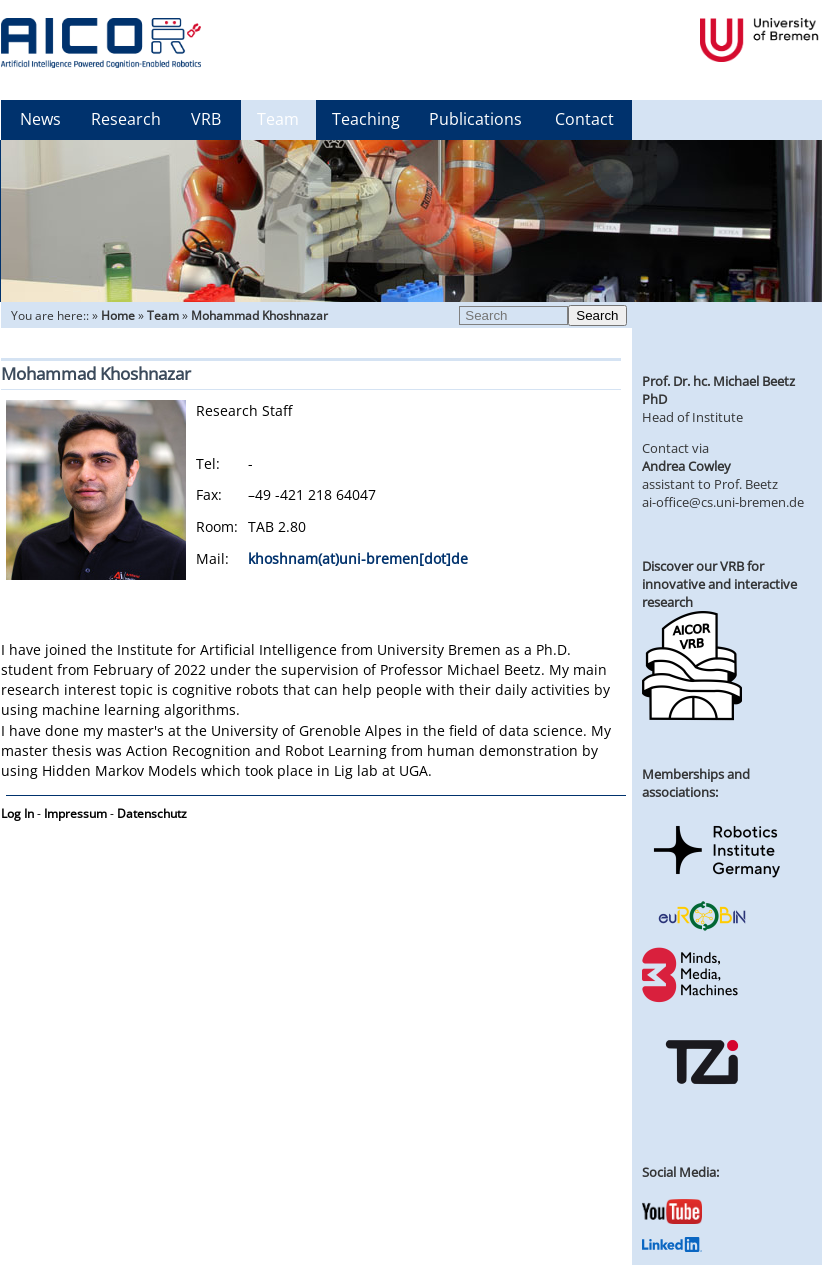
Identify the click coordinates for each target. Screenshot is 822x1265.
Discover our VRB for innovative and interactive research (719, 584)
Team (278, 119)
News (40, 119)
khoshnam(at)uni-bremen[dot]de (358, 558)
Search (597, 315)
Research (126, 119)
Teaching (366, 119)
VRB (206, 119)
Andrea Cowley (686, 466)
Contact (584, 119)
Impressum (75, 813)
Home (118, 315)
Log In (17, 813)
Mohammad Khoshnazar (259, 315)
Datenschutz (152, 813)
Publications (475, 119)
